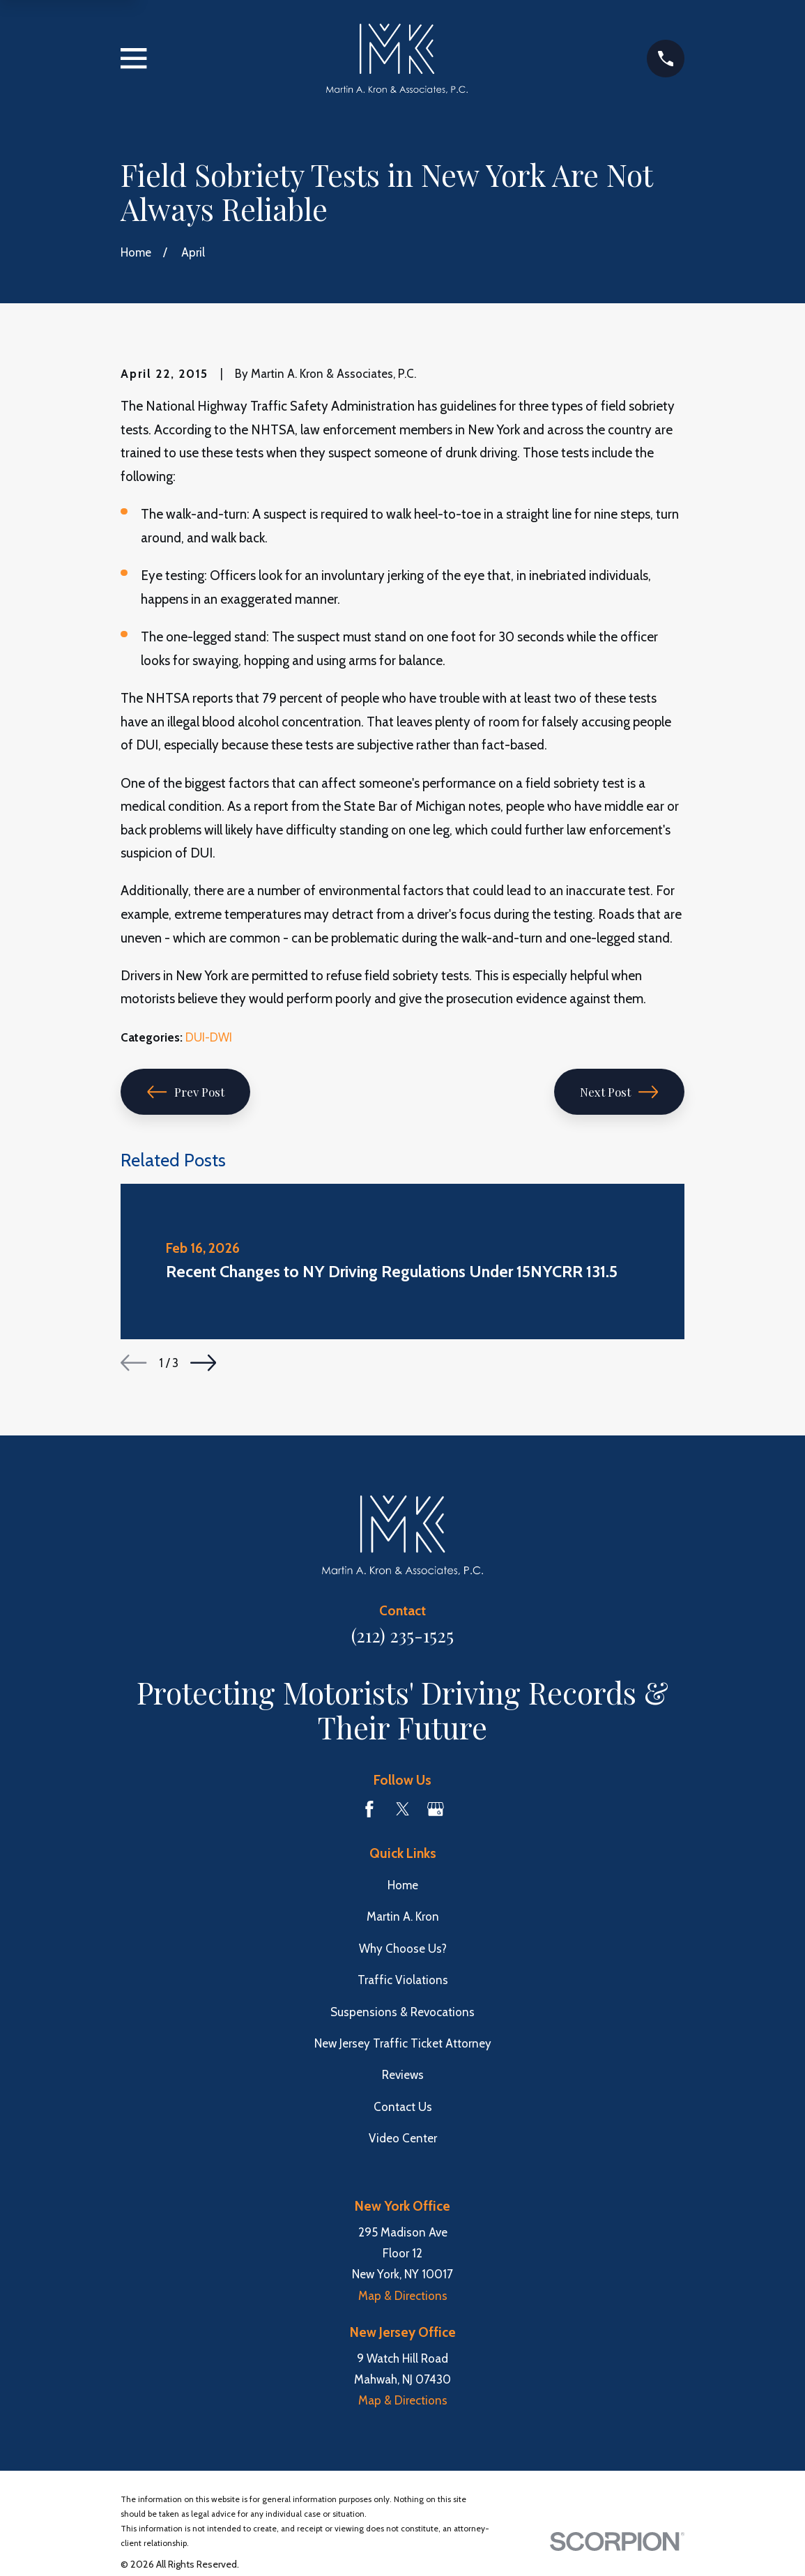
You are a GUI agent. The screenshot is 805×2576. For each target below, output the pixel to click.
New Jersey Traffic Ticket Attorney (402, 2043)
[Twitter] (402, 1809)
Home (403, 1885)
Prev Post (185, 1092)
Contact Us (403, 2107)
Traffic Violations (403, 1980)
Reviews (403, 2075)
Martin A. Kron (403, 1916)
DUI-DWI (208, 1037)
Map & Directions (402, 2296)
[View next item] (203, 1362)
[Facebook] (369, 1809)
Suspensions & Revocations (402, 2012)
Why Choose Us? (403, 1949)
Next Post (619, 1092)
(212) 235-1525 (402, 1635)
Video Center (403, 2138)
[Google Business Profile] (435, 1809)
